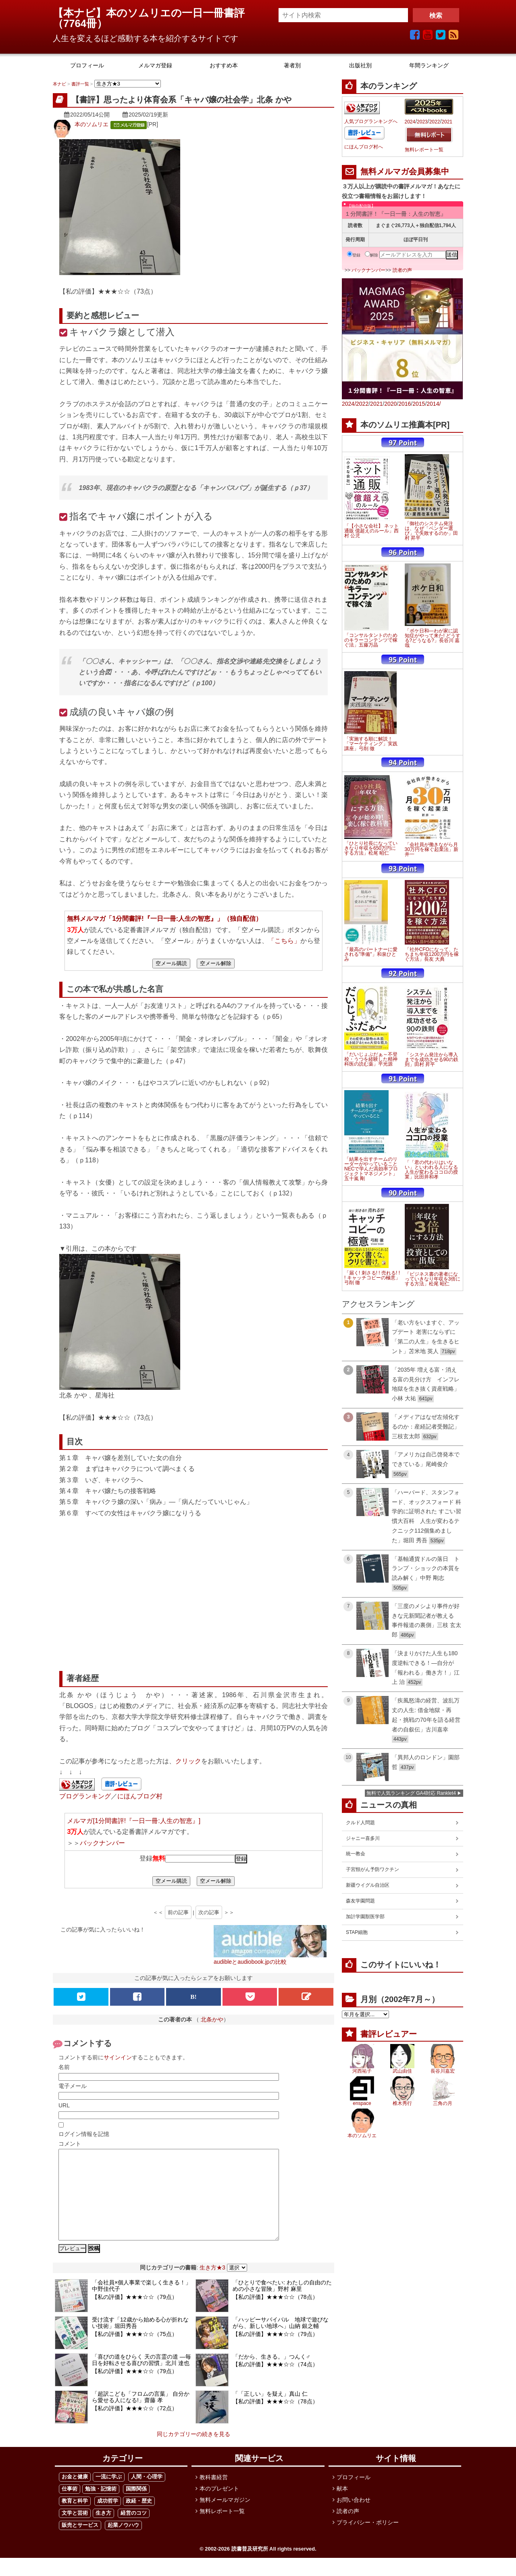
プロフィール (353, 2495)
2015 (418, 403)
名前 (64, 2067)
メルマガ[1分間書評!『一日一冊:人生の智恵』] (133, 1820)
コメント (69, 2143)
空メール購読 (171, 963)
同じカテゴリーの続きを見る (193, 2452)
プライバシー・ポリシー (368, 2540)
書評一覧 (80, 83)
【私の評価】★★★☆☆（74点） (275, 2382)
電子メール (72, 2086)
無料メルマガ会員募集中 (404, 171)
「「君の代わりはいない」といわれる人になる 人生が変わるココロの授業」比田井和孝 (431, 1169)
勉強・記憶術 (101, 2507)
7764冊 (80, 23)
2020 (390, 403)
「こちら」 (284, 940)
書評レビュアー (388, 2034)
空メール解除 (215, 963)
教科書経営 (214, 2495)
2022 (434, 121)
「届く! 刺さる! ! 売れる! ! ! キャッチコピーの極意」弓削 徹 (372, 1277)
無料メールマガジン (225, 2518)
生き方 (103, 2531)
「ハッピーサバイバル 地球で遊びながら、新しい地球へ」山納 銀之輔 (281, 2341)
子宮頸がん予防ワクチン (372, 1869)
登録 (353, 255)
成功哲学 (107, 2519)
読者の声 (402, 270)
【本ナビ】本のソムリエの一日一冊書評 (154, 13)
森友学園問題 (360, 1901)
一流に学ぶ (109, 2495)
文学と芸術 (75, 2531)
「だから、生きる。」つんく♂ (271, 2375)
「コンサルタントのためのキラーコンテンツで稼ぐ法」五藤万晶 (370, 640)
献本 (342, 2506)
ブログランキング (85, 1796)
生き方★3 (212, 2285)
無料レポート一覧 (424, 149)
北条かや (212, 2019)
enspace (362, 2103)
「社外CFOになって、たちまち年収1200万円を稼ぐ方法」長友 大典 (432, 954)
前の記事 (178, 1912)
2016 (404, 403)
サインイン (118, 2057)
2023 (422, 121)
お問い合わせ (353, 2518)
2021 (446, 121)
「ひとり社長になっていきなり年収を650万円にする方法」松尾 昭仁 (370, 848)
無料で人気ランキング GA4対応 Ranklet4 (411, 1793)
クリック (188, 1761)
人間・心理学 (146, 2495)
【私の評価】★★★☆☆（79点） (134, 2315)
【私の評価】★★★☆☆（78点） (275, 2315)
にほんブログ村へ (363, 146)
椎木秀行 (402, 2103)
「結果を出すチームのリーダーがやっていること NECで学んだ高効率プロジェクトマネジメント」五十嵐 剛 (371, 1169)
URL (64, 2105)
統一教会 (355, 1853)
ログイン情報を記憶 (83, 2134)
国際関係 (136, 2507)
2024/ (349, 403)
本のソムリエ (91, 124)
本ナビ (59, 83)
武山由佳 (402, 2071)
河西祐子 (362, 2071)
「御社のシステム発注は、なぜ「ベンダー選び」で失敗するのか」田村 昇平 (431, 530)
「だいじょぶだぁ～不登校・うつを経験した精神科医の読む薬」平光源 (370, 1059)
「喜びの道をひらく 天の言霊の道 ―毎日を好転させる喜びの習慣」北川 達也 (141, 2378)
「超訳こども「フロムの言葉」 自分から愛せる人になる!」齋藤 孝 (140, 2415)
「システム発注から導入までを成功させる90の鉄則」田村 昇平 (431, 1059)
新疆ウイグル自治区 (367, 1885)
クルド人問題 (360, 1822)
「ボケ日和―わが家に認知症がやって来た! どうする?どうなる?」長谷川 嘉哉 (433, 638)
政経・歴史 (139, 2519)
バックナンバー (102, 1842)
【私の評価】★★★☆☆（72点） (134, 2426)
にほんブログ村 (139, 1796)
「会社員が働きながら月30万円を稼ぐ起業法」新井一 (431, 849)
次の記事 (208, 1912)
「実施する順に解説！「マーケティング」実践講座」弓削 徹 (370, 743)
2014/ (434, 403)
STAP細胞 (357, 1932)
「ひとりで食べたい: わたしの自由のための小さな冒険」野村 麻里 (282, 2304)
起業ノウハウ (123, 2543)
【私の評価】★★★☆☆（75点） (134, 2352)
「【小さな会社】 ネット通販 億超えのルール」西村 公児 (371, 531)
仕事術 (69, 2507)
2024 (410, 121)
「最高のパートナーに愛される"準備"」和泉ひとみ (370, 954)
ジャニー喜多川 (363, 1838)
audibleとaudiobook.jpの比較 (250, 1962)
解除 (371, 255)
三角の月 (442, 2103)
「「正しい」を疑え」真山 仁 (270, 2412)
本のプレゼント (219, 2506)
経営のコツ (134, 2531)
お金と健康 (75, 2495)
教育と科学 (75, 2519)
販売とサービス (80, 2543)
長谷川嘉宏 (443, 2071)
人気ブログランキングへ (370, 121)
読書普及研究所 (249, 2567)
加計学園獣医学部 (365, 1916)
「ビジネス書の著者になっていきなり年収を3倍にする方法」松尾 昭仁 (433, 1279)
